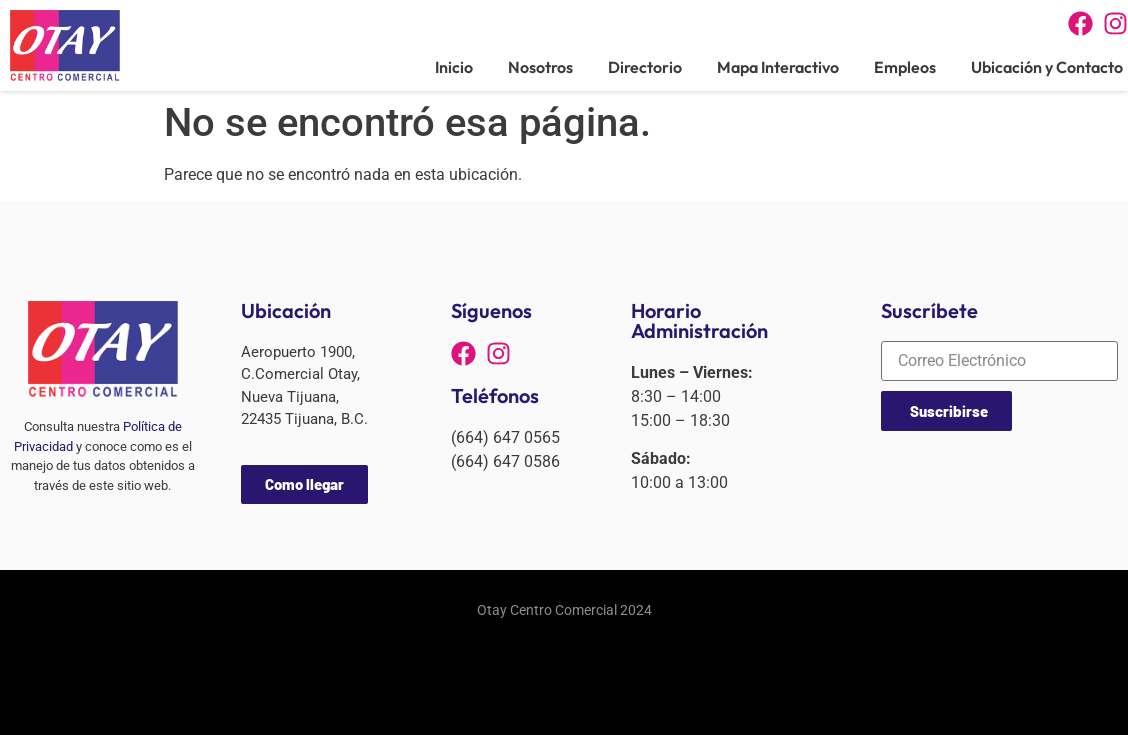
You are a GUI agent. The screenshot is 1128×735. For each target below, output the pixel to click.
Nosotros (540, 67)
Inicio (454, 67)
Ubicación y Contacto (1047, 67)
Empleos (905, 67)
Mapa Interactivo (778, 67)
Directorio (645, 67)
